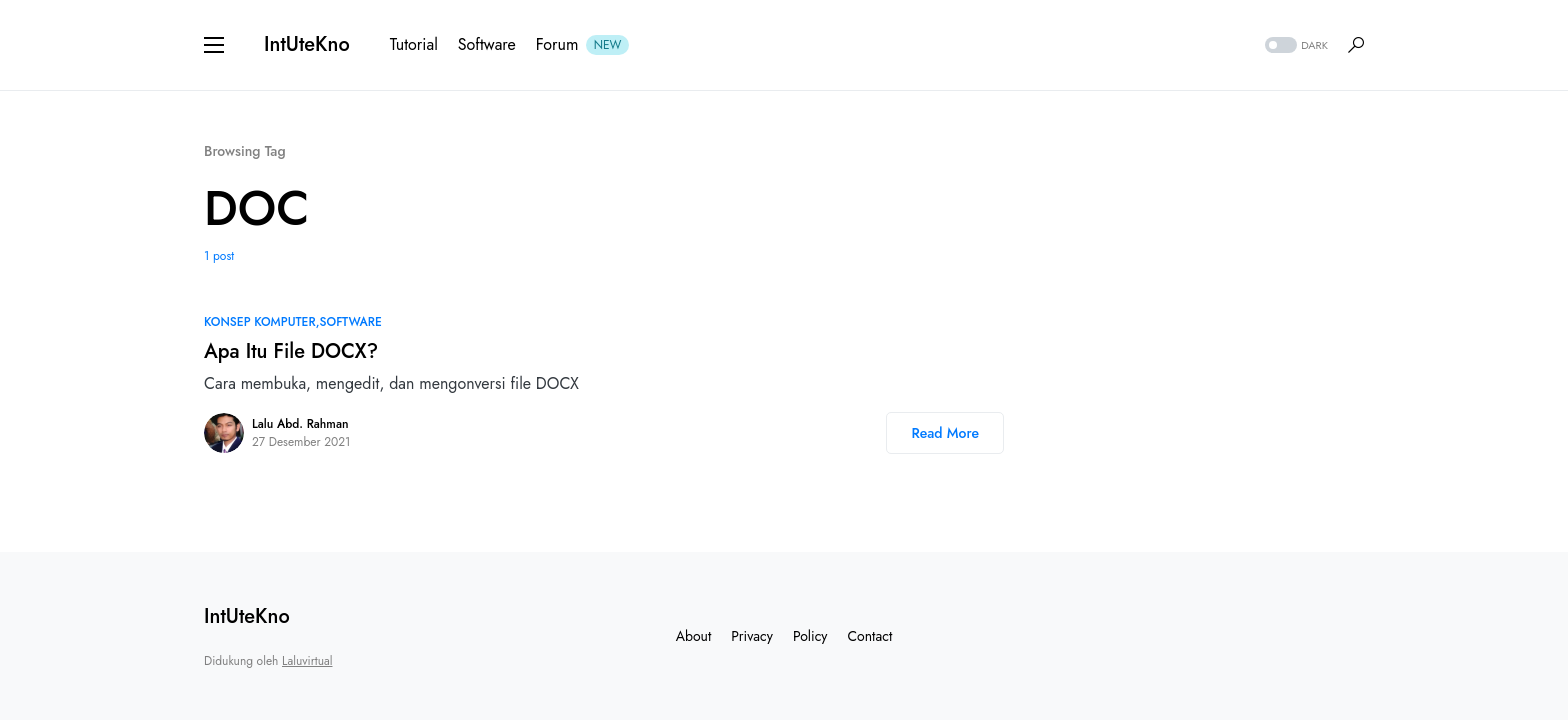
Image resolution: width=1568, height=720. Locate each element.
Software (351, 322)
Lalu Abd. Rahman (300, 424)
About (694, 636)
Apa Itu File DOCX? (291, 351)
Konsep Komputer (260, 322)
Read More (945, 433)
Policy (810, 636)
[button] (214, 45)
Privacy (752, 636)
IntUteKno (307, 44)
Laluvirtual (307, 661)
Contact (870, 636)
